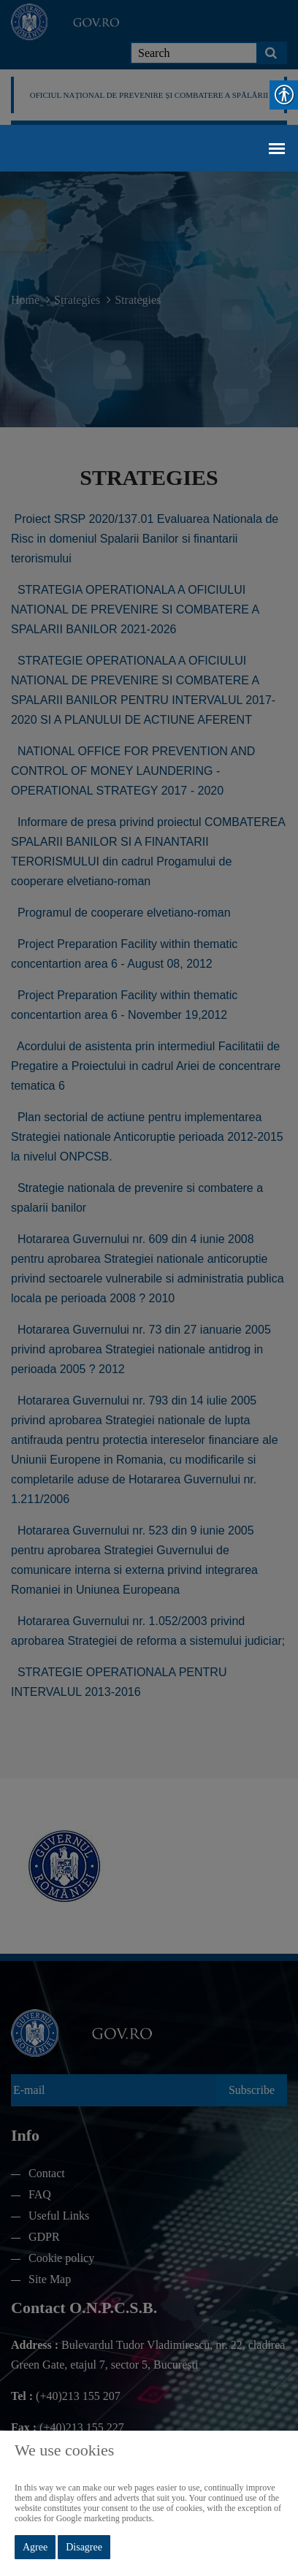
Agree (35, 2547)
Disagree (84, 2547)
